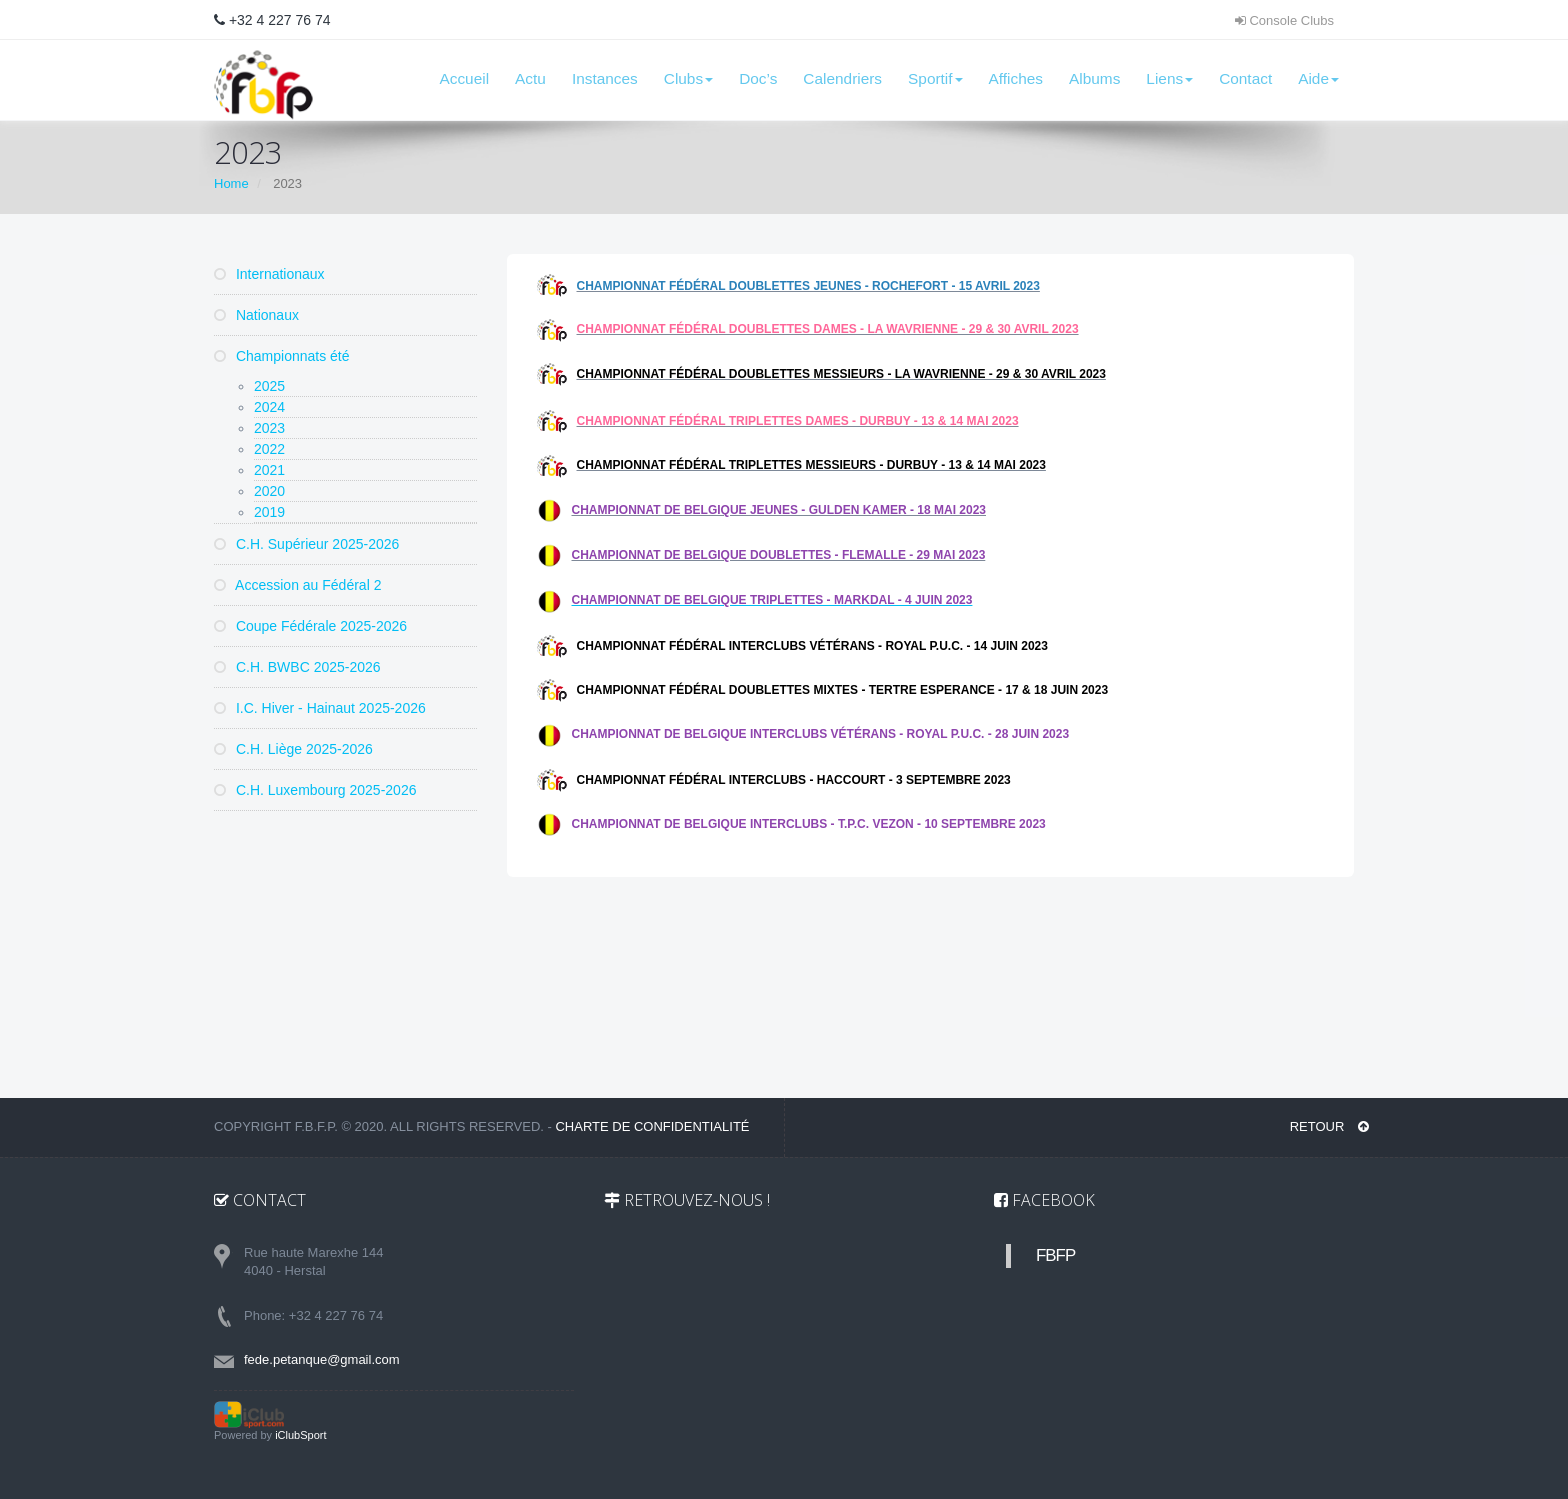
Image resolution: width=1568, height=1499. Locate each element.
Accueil (464, 78)
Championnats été (282, 356)
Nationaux (256, 315)
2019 (269, 512)
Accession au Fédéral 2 (297, 585)
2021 (269, 470)
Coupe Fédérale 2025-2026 (310, 626)
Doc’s (758, 78)
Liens (1169, 78)
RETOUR (1329, 1126)
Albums (1094, 78)
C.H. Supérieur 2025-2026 (306, 544)
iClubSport (300, 1435)
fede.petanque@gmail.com (322, 1359)
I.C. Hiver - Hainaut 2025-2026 (320, 708)
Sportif (935, 78)
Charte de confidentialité (652, 1126)
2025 (269, 386)
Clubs (688, 78)
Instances (605, 78)
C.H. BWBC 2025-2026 (297, 667)
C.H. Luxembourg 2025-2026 (315, 790)
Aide (1318, 78)
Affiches (1016, 78)
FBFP (1055, 1255)
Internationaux (269, 274)
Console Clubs (1284, 20)
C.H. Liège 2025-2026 (293, 749)
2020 (269, 491)
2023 (269, 428)
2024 (269, 407)
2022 (269, 449)
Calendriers (842, 78)
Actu (530, 78)
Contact (1245, 78)
